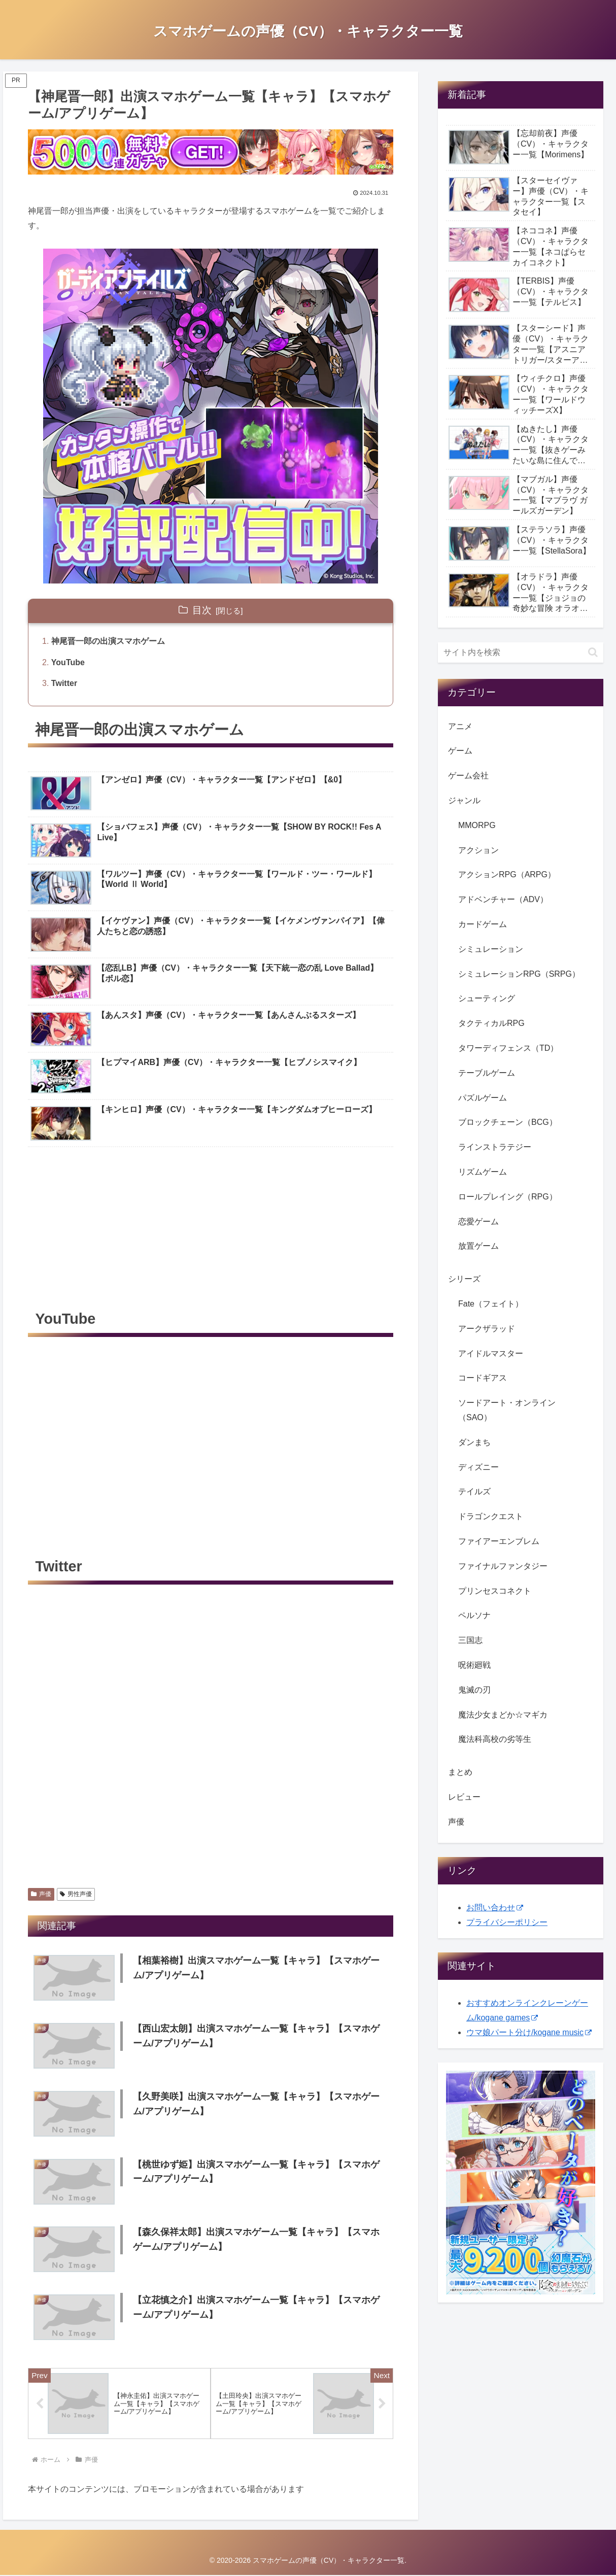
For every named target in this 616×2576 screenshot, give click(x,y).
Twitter (64, 683)
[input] (520, 652)
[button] (593, 652)
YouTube (68, 662)
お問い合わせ (494, 1907)
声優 (41, 1894)
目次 (202, 610)
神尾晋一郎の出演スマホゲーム (108, 641)
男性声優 (76, 1894)
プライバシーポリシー (506, 1922)
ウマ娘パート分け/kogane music (529, 2032)
